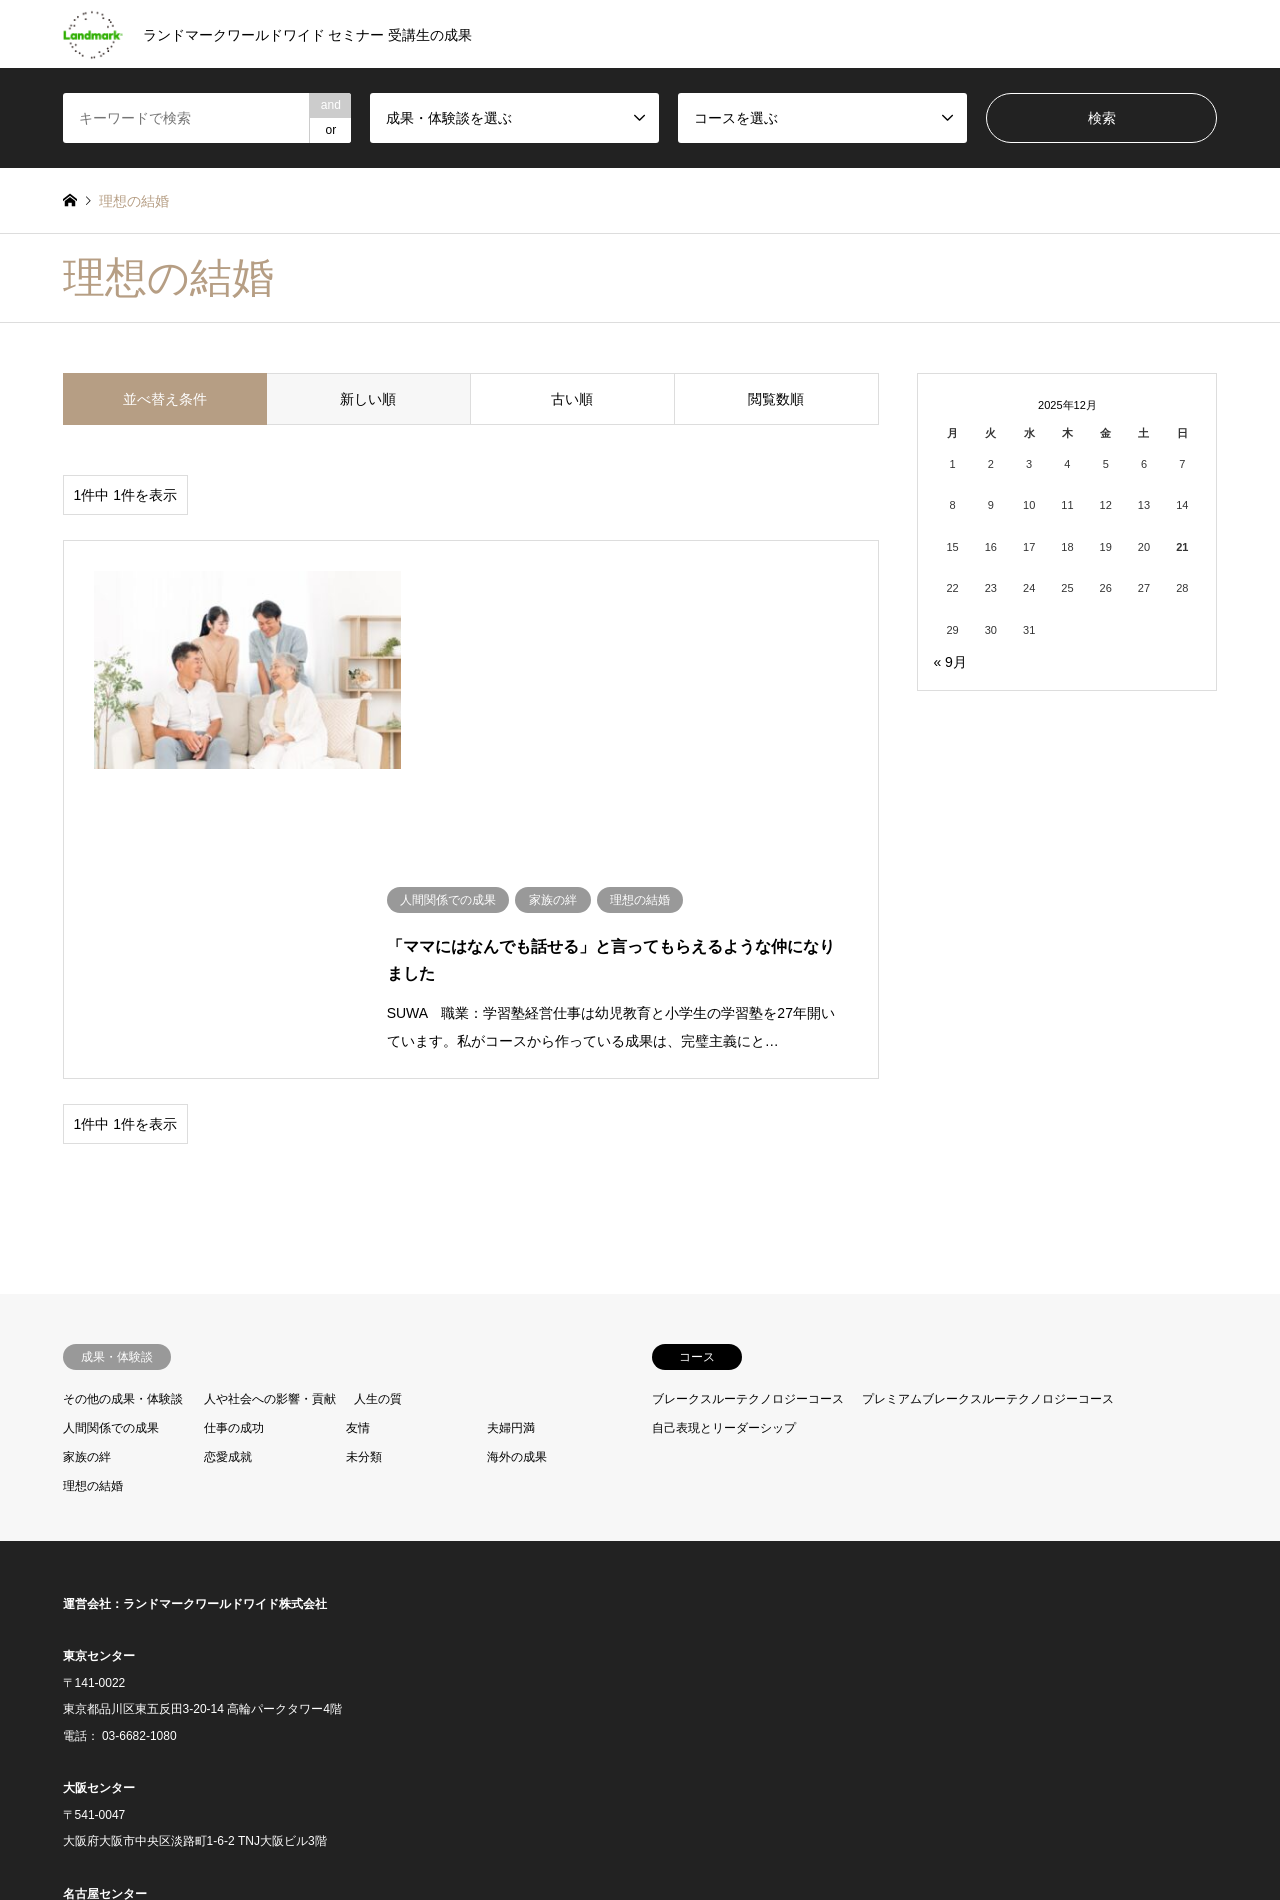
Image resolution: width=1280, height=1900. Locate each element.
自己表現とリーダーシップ (724, 1121)
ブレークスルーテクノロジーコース (748, 1093)
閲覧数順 (776, 399)
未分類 (364, 1150)
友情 (358, 1121)
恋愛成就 (228, 1150)
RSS (70, 1810)
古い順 (572, 399)
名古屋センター (105, 1587)
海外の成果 (517, 1150)
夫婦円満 (511, 1121)
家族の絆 (87, 1150)
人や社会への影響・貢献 (270, 1093)
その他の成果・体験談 (123, 1093)
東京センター (99, 1350)
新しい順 (368, 399)
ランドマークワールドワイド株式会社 (225, 1297)
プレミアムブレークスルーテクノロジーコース (988, 1093)
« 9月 (949, 662)
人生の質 (378, 1093)
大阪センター (99, 1481)
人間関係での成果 (111, 1121)
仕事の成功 (234, 1121)
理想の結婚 (93, 1179)
